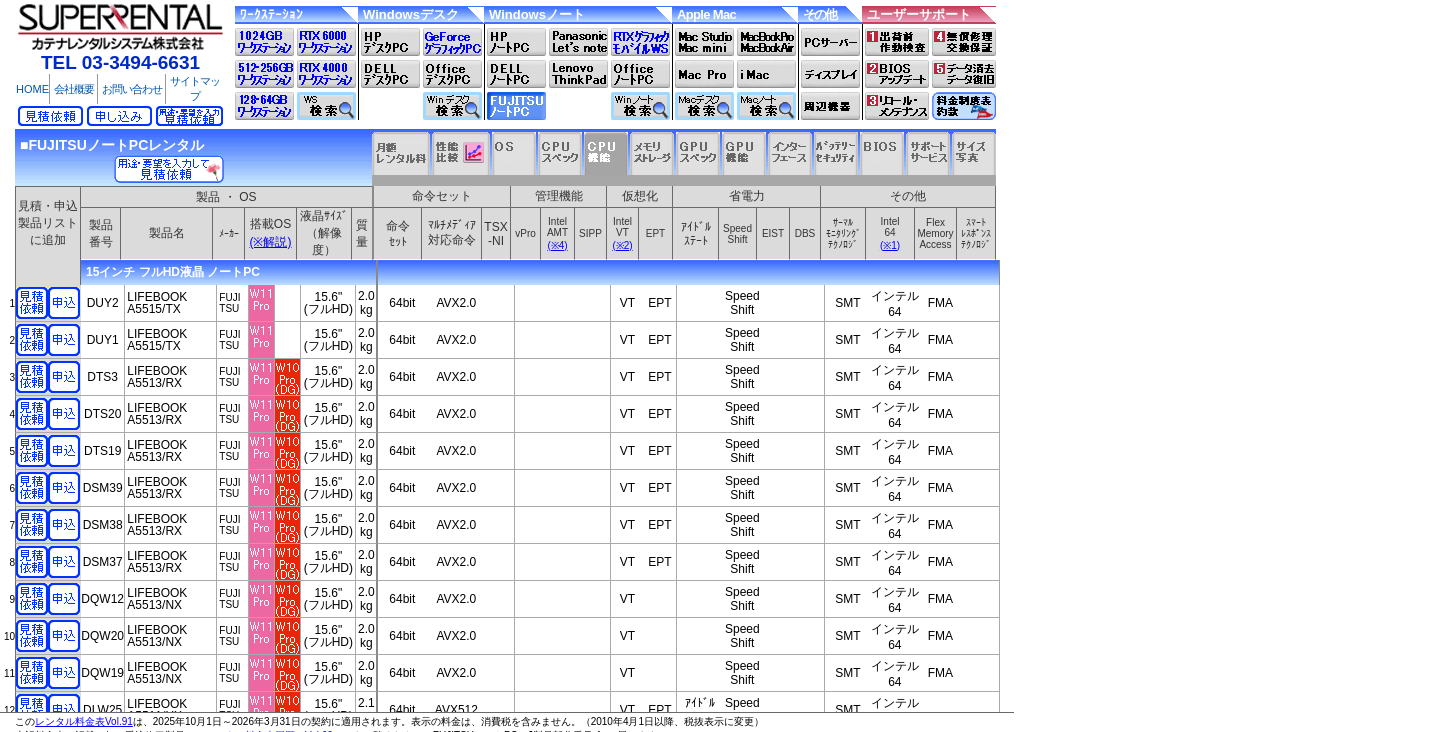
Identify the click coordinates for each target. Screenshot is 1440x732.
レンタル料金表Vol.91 (84, 721)
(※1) (890, 245)
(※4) (557, 245)
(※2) (622, 245)
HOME (32, 89)
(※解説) (271, 242)
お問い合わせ (132, 89)
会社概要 (74, 89)
